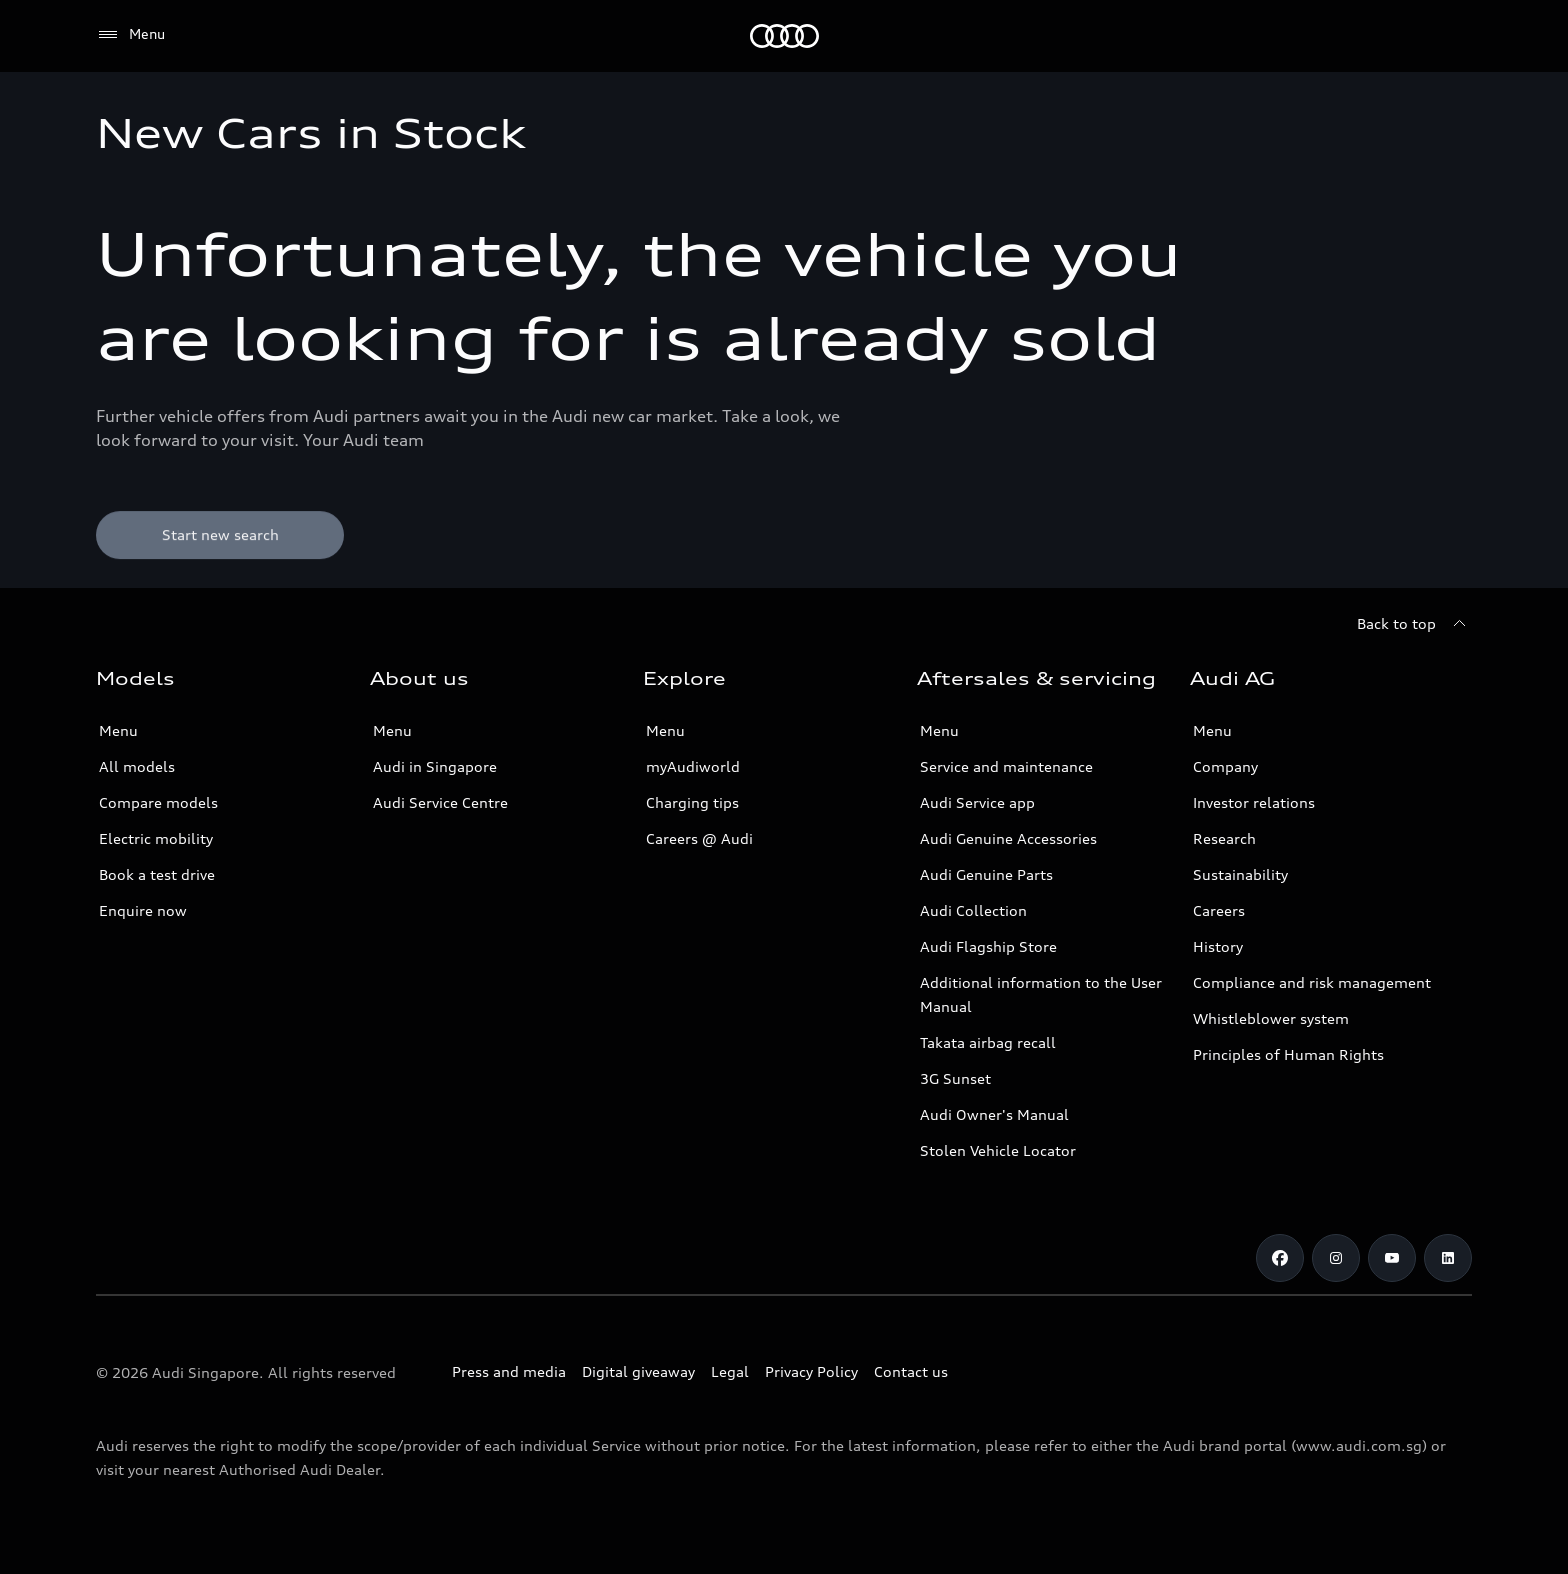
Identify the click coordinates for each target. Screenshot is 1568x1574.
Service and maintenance (1006, 766)
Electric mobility (156, 838)
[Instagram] (1336, 1258)
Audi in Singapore (435, 766)
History (1218, 946)
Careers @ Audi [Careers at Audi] (699, 838)
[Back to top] (1414, 624)
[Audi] (784, 36)
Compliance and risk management (1312, 982)
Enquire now (143, 910)
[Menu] (130, 35)
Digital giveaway (638, 1371)
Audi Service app (977, 802)
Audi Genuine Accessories (1008, 838)
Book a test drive (157, 874)
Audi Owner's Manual (994, 1114)
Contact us (911, 1371)
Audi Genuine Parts (986, 874)
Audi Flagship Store (988, 946)
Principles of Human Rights (1288, 1054)
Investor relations (1254, 802)
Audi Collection (973, 910)
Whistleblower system (1271, 1018)
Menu (118, 730)
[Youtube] (1392, 1258)
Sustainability (1240, 874)
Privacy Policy (811, 1371)
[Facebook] (1280, 1258)
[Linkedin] (1448, 1258)
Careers (1219, 910)
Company (1225, 766)
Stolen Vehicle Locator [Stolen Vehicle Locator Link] (998, 1150)
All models (137, 766)
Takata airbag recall (988, 1042)
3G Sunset (955, 1078)
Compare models (158, 802)
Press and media (509, 1371)
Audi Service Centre (440, 802)
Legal (730, 1371)
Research (1224, 838)
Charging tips (692, 802)
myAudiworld (693, 766)
